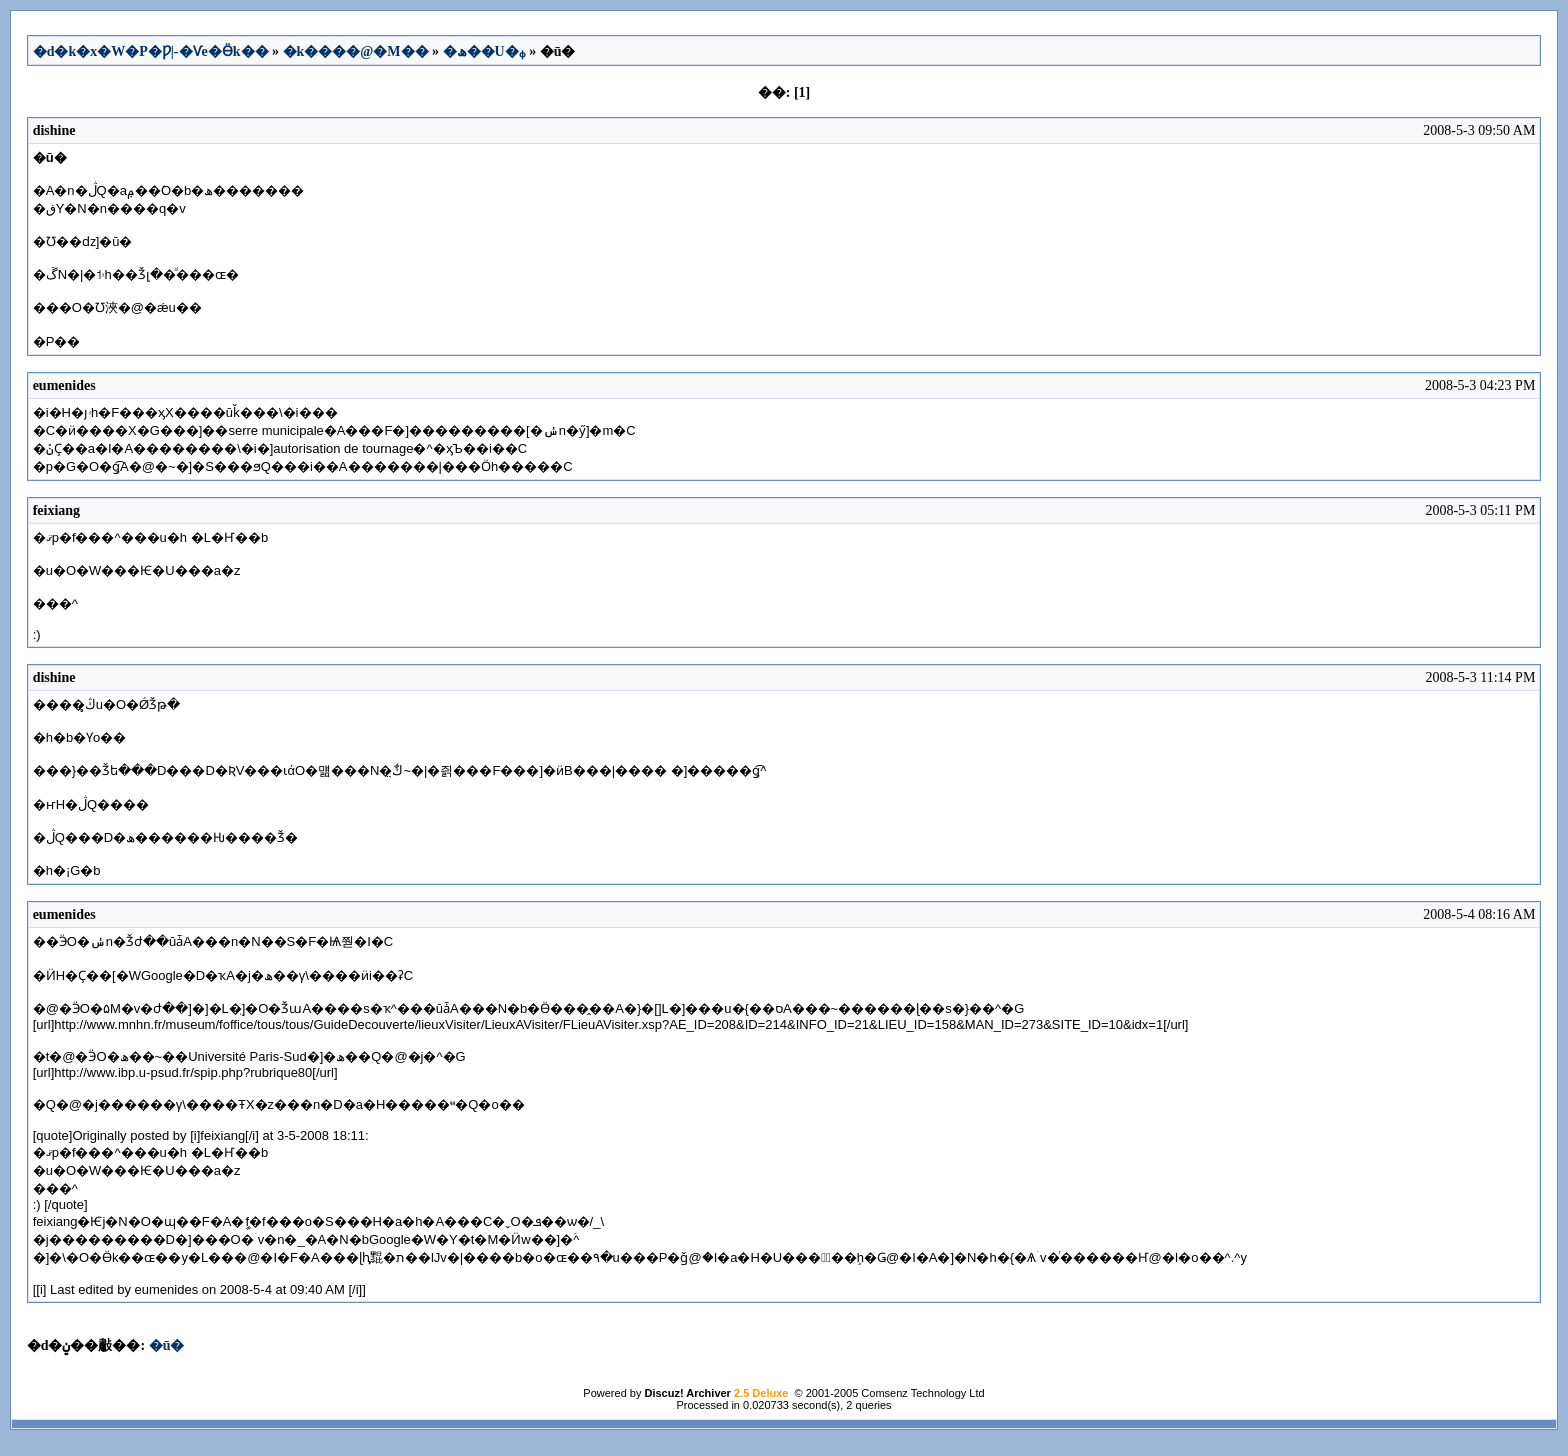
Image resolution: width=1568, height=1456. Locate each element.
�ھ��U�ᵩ (484, 51)
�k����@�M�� (356, 51)
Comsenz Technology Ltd (922, 1393)
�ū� (167, 1345)
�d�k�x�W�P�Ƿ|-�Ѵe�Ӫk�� (151, 51)
